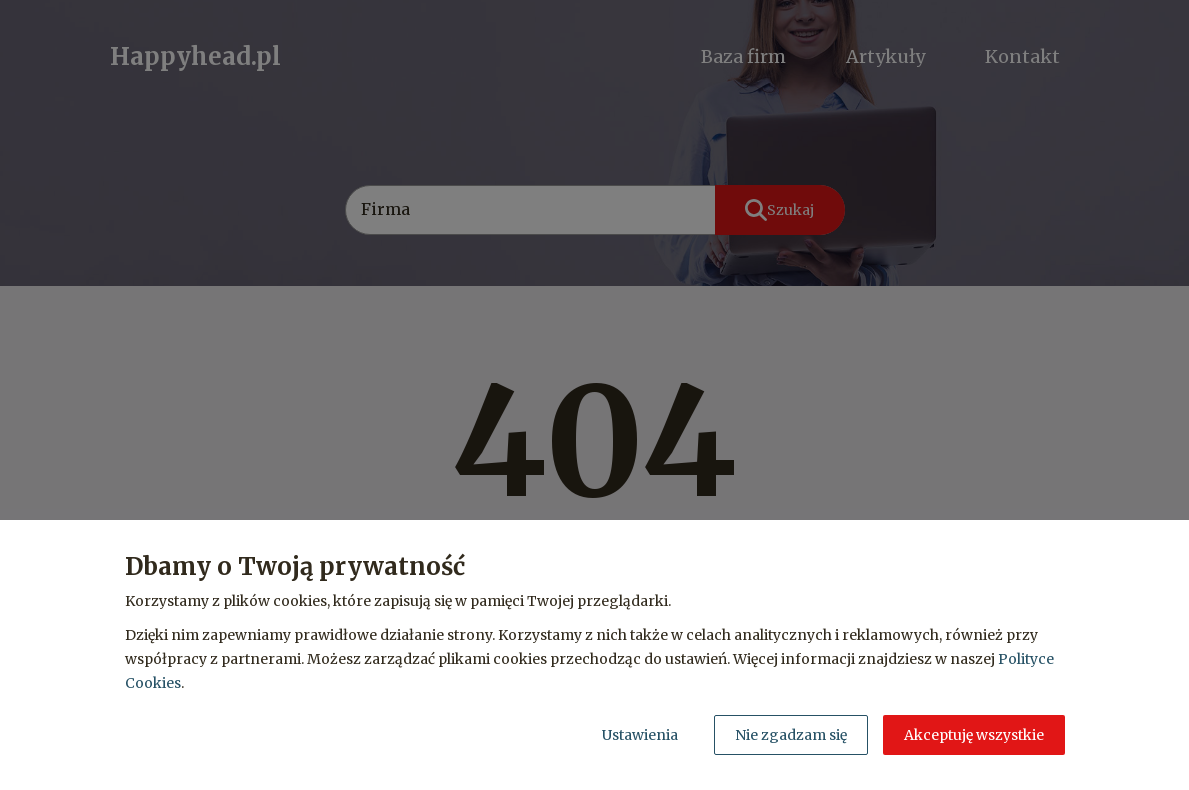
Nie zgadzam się (791, 735)
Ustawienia (640, 735)
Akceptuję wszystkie (974, 735)
